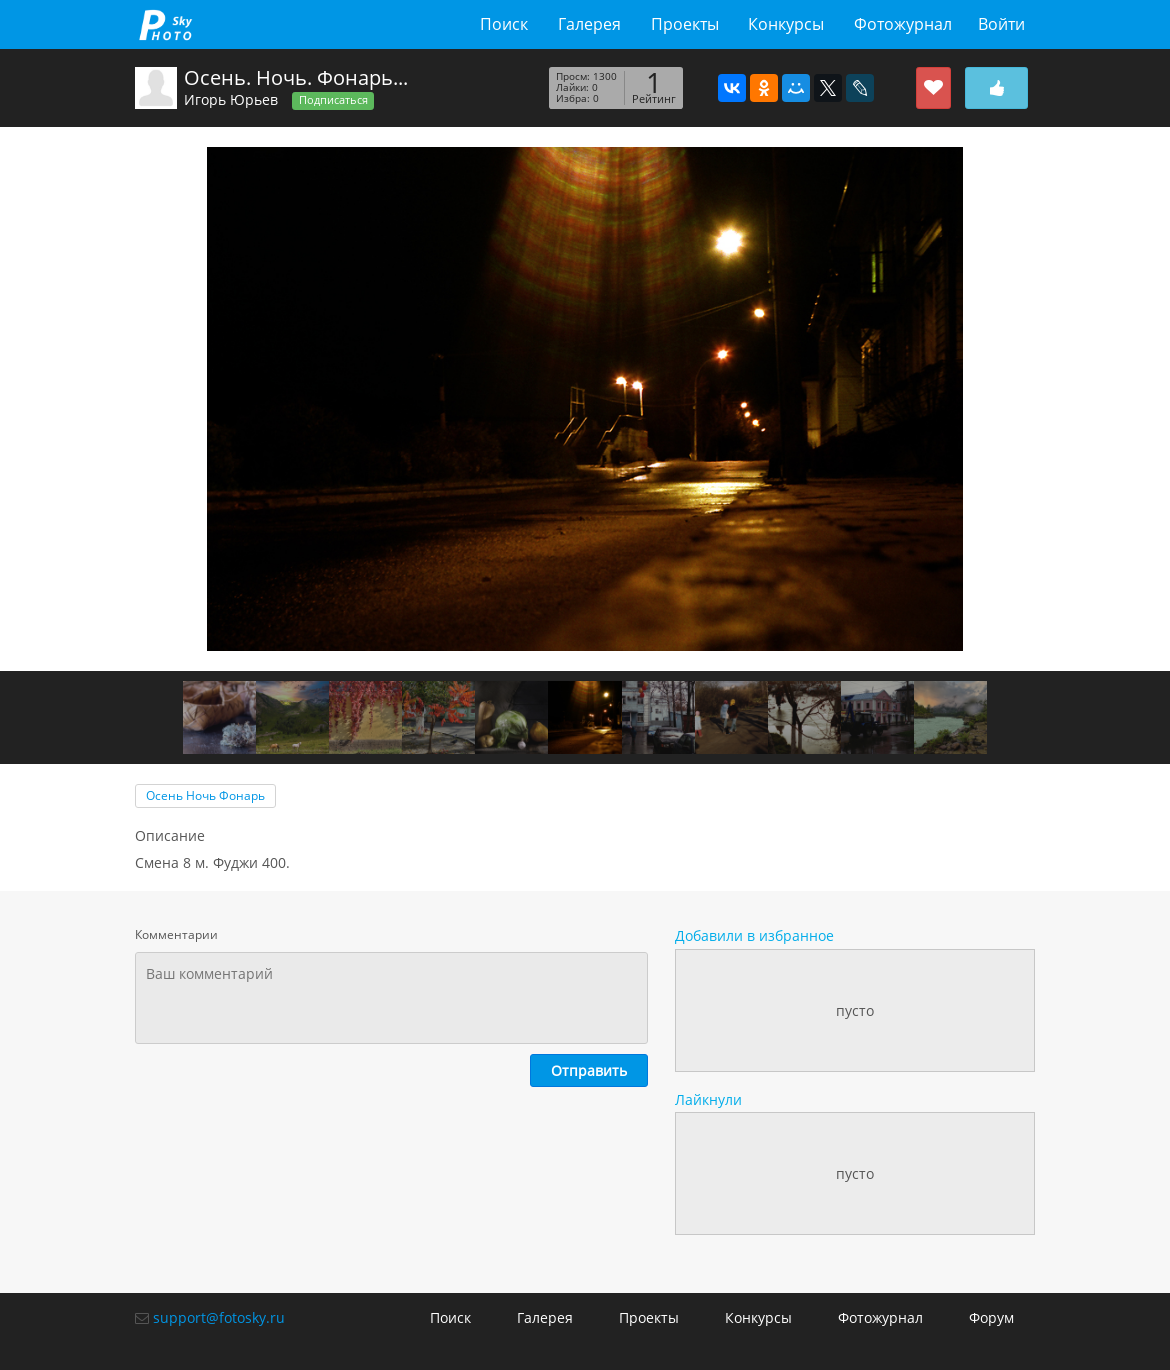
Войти (1001, 24)
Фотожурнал (903, 24)
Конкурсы (786, 24)
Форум (991, 1317)
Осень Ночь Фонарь (205, 795)
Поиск (504, 24)
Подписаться (333, 100)
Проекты (685, 24)
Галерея (589, 24)
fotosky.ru (165, 24)
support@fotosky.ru (219, 1317)
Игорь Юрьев (231, 99)
